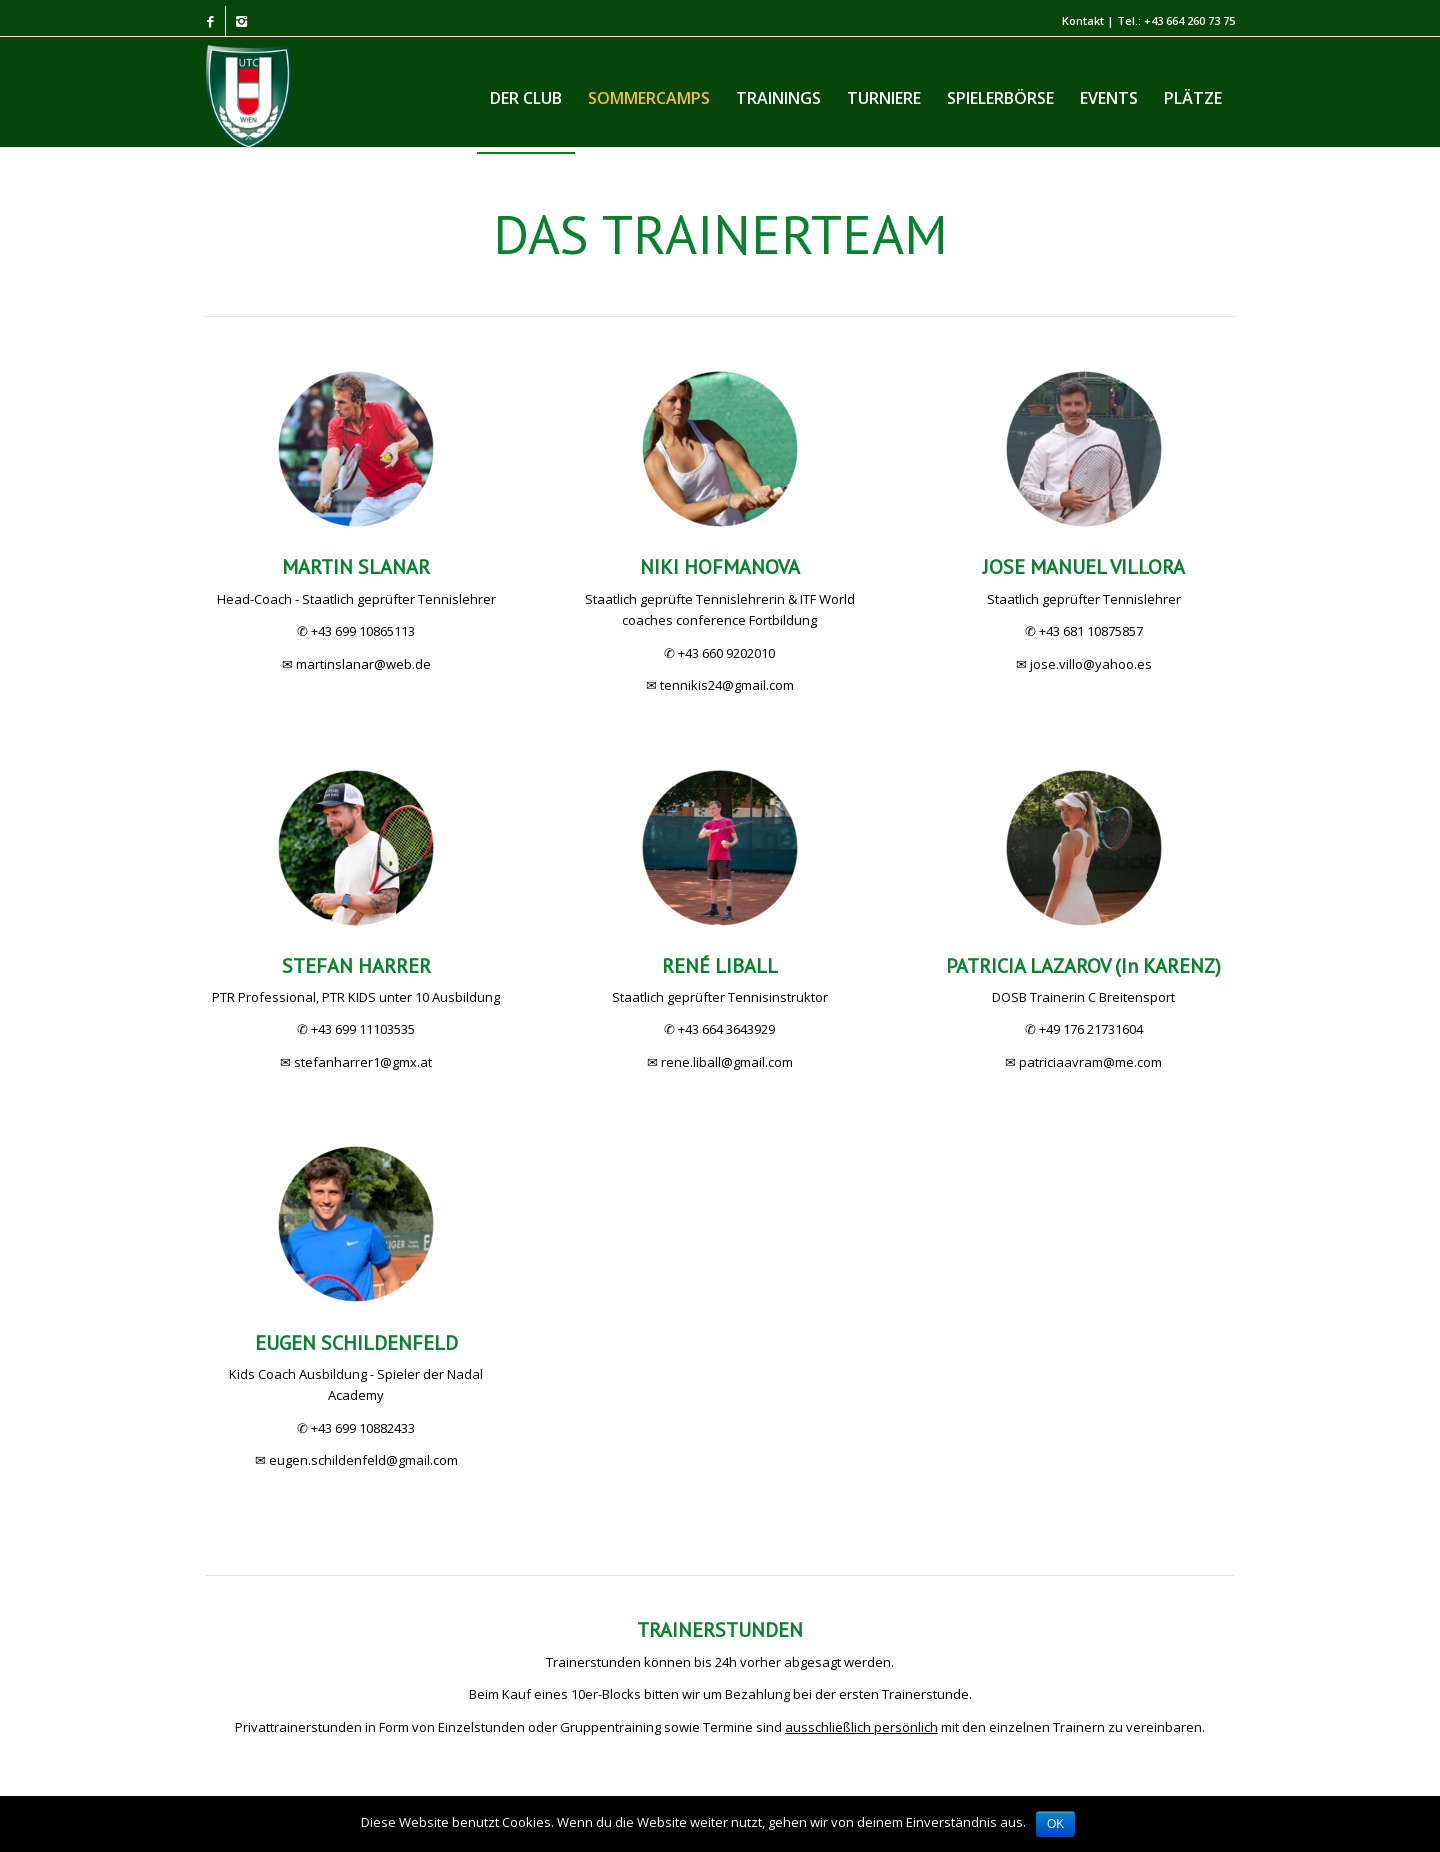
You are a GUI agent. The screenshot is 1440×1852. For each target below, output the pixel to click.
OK (1055, 1824)
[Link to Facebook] (210, 21)
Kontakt (1083, 20)
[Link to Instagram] (241, 21)
